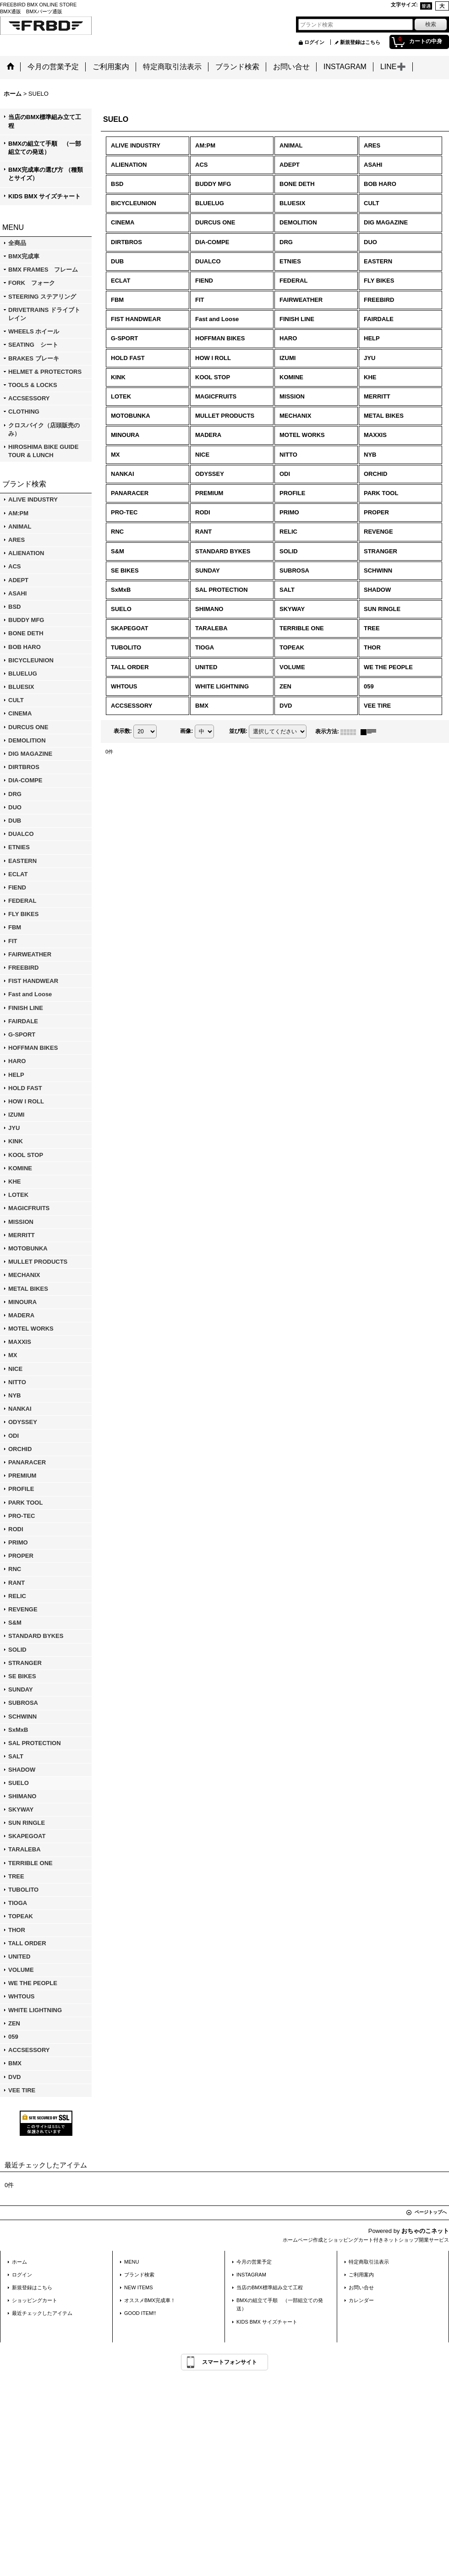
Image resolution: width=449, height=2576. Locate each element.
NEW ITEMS (138, 2287)
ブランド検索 (139, 2274)
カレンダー (361, 2300)
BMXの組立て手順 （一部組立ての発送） (44, 147)
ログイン (314, 42)
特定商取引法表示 (369, 2262)
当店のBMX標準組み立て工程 (44, 121)
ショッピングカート (34, 2300)
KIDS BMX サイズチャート (44, 196)
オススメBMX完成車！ (152, 2300)
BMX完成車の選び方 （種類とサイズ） (45, 173)
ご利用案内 (361, 2274)
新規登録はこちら (360, 42)
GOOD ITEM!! (140, 2313)
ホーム (19, 2262)
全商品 (17, 243)
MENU (131, 2262)
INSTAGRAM (251, 2274)
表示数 (123, 731)
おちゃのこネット (425, 2230)
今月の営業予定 (254, 2262)
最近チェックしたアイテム (42, 2313)
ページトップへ (431, 2212)
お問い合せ (361, 2287)
